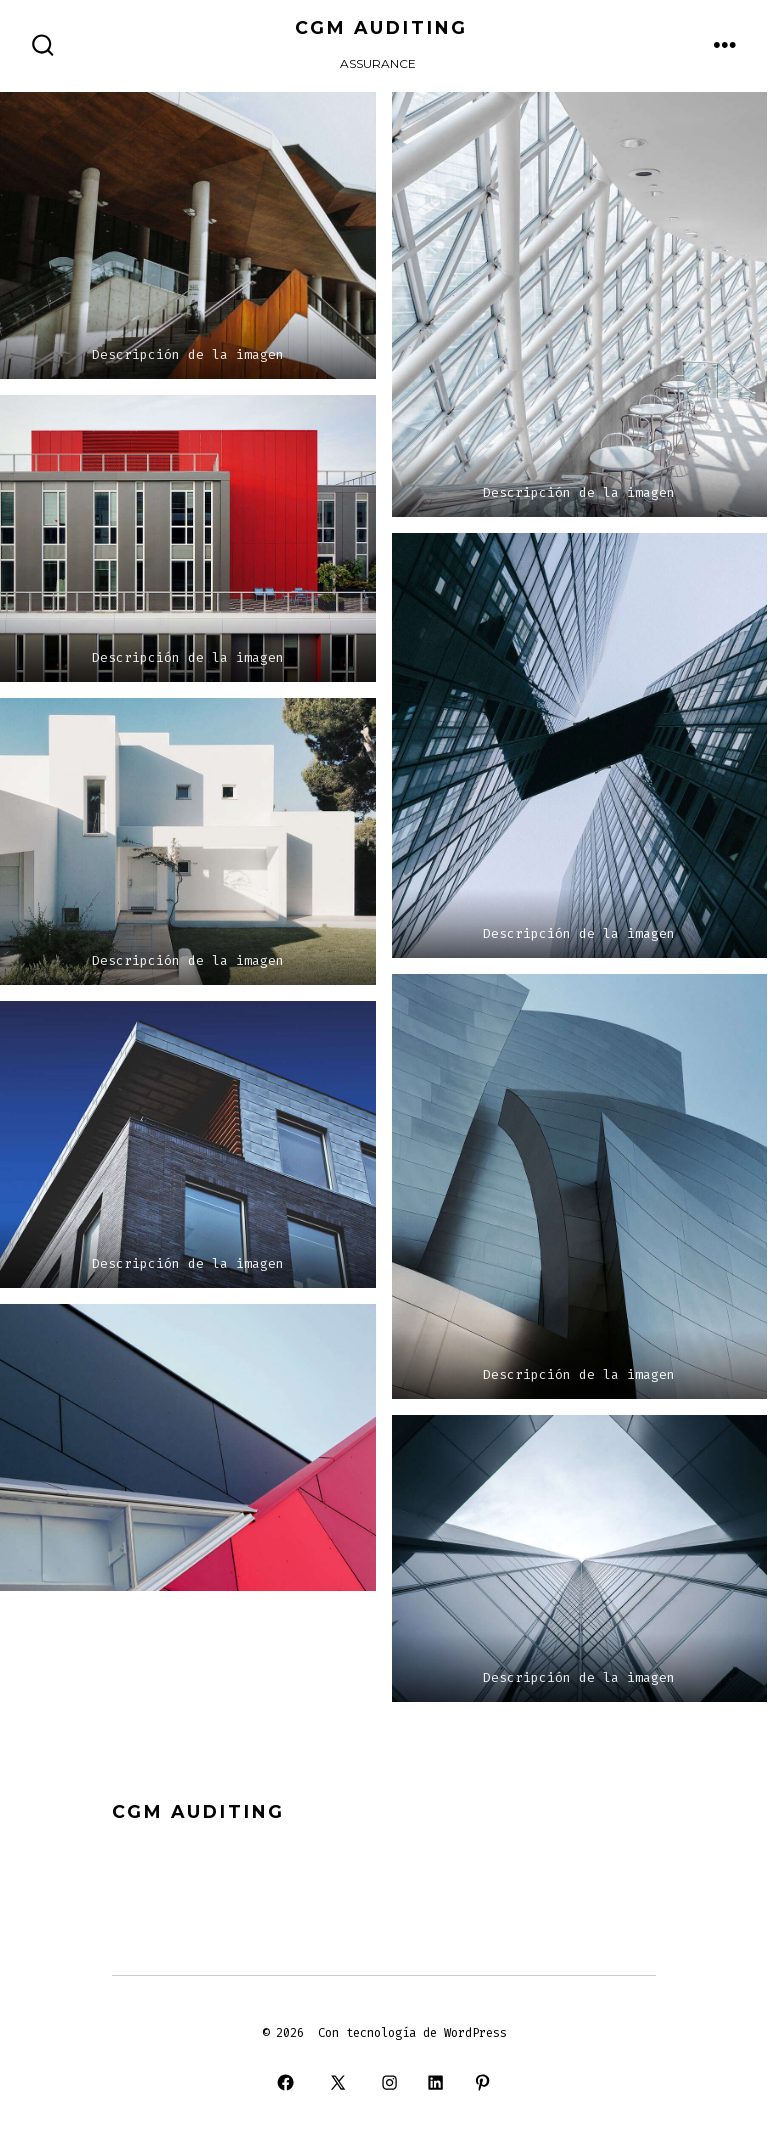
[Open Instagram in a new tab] (389, 2083)
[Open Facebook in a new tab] (286, 2083)
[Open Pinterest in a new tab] (482, 2083)
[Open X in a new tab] (337, 2083)
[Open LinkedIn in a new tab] (436, 2083)
